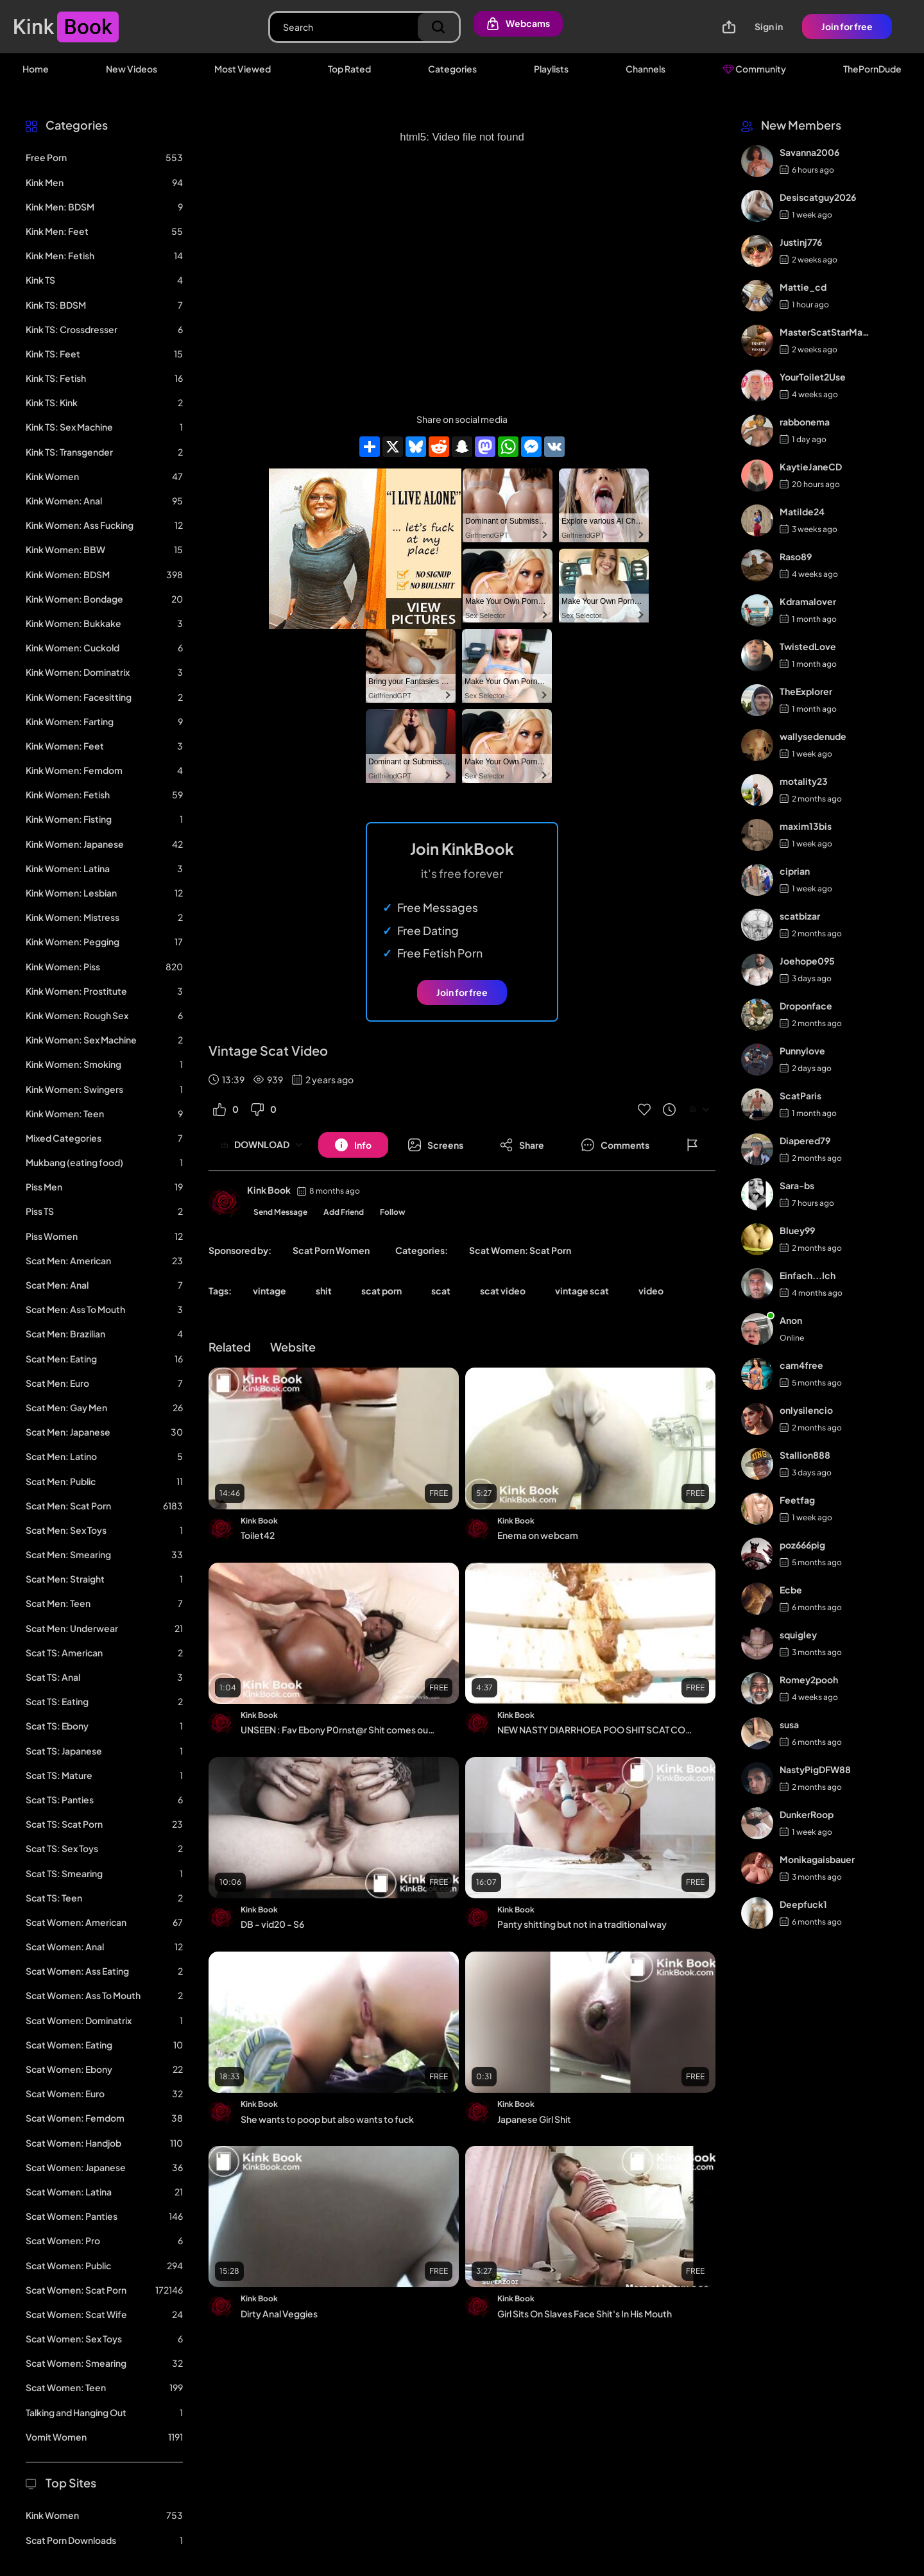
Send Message (280, 1212)
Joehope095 (807, 960)
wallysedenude (813, 736)
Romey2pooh (809, 1679)
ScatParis (800, 1095)
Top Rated (349, 68)
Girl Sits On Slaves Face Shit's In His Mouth (584, 2313)
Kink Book (269, 1190)
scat (440, 1290)
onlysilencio (806, 1410)
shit (324, 1290)
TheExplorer (806, 691)
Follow (393, 1212)
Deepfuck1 (803, 1904)
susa (789, 1724)
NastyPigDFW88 (815, 1769)
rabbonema (805, 421)
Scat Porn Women (331, 1250)
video (650, 1290)
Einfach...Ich (807, 1275)
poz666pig (802, 1544)
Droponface (806, 1005)
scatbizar (800, 916)
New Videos (131, 68)
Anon (791, 1320)
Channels (645, 68)
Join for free (847, 26)
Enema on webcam (537, 1535)
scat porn (381, 1290)
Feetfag (797, 1500)
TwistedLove (808, 646)
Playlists (551, 68)
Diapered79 (805, 1140)
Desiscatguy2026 (818, 197)
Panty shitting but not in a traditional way (582, 1924)
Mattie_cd (803, 287)
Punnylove (802, 1050)
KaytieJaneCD (811, 466)
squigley (798, 1634)
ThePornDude (872, 68)
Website (293, 1346)
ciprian (795, 871)
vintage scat (582, 1290)
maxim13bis (806, 826)
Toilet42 (258, 1535)
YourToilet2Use (813, 376)
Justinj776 (801, 242)
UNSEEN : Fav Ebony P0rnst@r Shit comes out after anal (339, 1729)
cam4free (801, 1365)
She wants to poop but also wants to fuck (327, 2119)
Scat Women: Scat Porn (520, 1250)
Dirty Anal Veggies (279, 2313)
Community (754, 68)
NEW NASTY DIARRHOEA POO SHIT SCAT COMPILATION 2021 (595, 1729)
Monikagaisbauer (817, 1859)
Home (35, 68)
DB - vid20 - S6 (272, 1924)
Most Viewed (242, 68)
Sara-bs (797, 1185)
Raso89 (796, 556)
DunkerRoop (807, 1814)
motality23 (804, 781)
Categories (452, 68)
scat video (503, 1290)
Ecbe (791, 1589)
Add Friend (343, 1212)
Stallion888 (805, 1455)
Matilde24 (802, 511)
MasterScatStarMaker (825, 332)
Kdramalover (808, 601)
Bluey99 (797, 1230)
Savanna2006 (809, 152)
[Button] (353, 1145)
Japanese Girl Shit (534, 2119)
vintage (269, 1290)
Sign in (769, 26)
